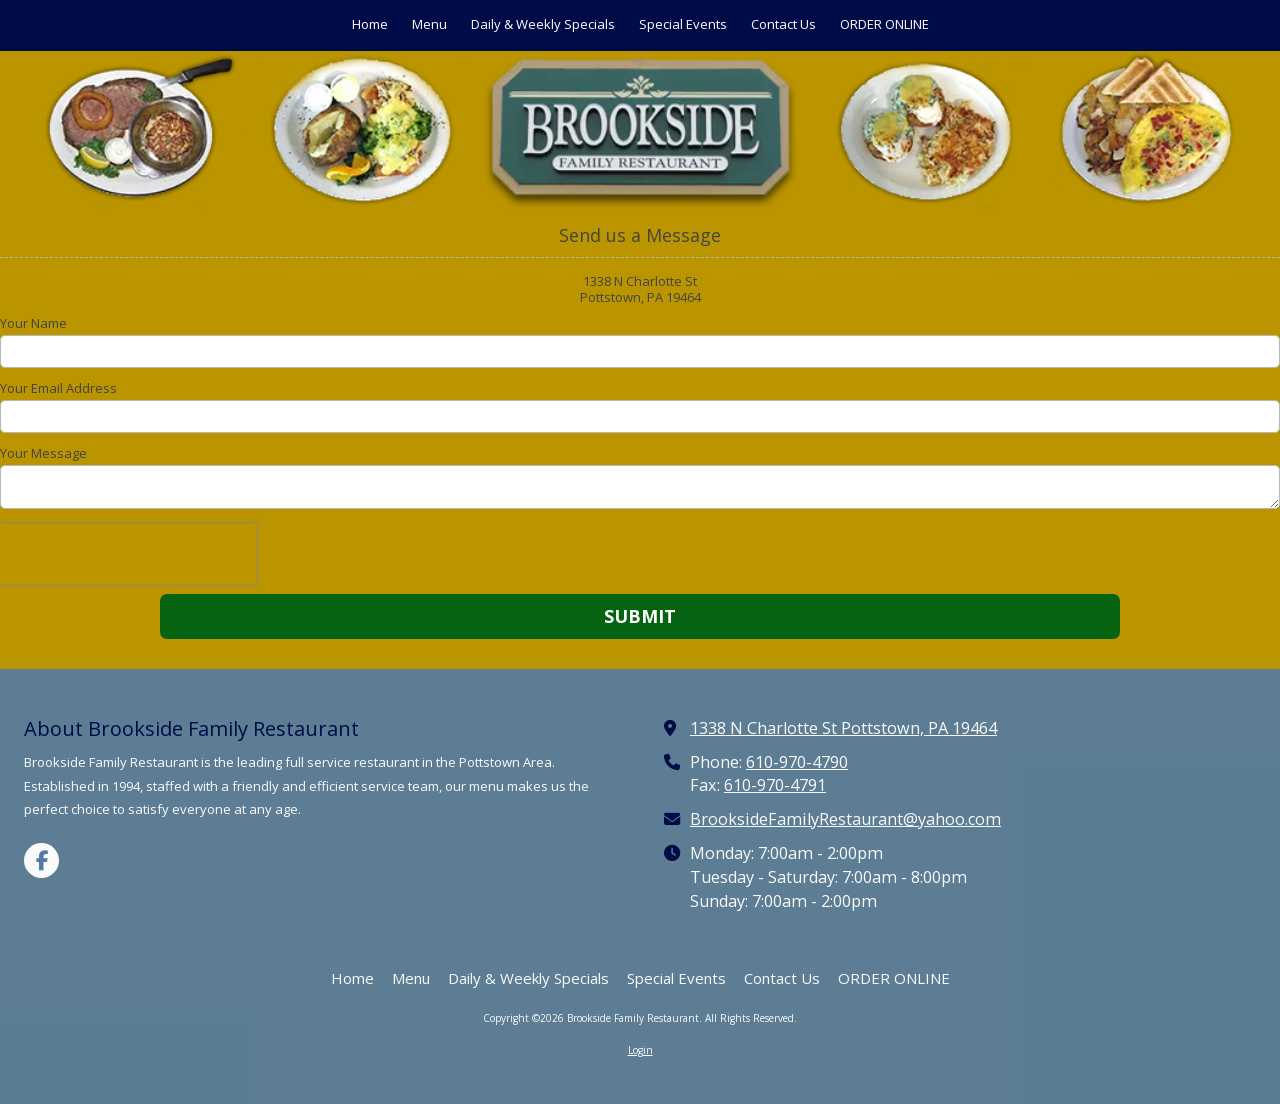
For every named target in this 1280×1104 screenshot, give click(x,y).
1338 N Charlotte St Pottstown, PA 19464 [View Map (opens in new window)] (843, 728)
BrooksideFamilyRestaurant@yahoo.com (845, 819)
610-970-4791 (775, 785)
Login (640, 1050)
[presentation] (128, 554)
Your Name (33, 323)
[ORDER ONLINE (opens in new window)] (884, 25)
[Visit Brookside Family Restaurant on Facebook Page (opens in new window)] (41, 860)
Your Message (43, 453)
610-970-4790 (797, 762)
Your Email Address (58, 388)
